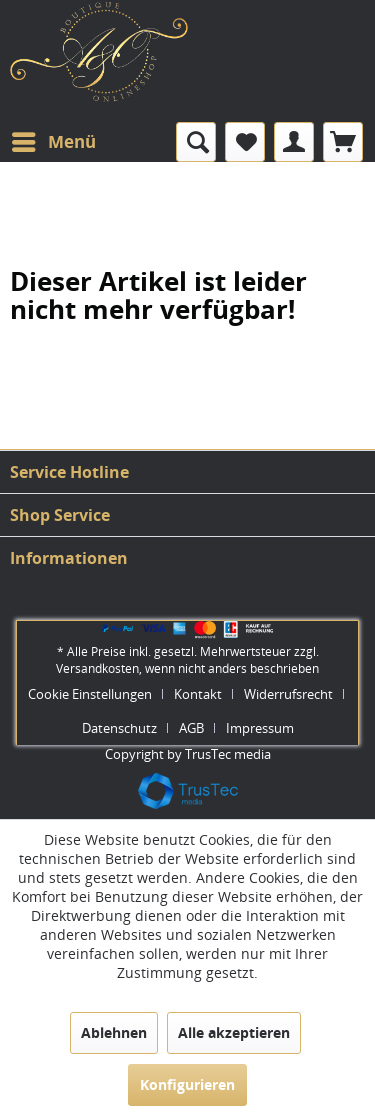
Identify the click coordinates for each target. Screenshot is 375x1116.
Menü (54, 139)
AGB (191, 728)
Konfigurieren (187, 1084)
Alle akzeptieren (234, 1032)
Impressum (260, 728)
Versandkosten (97, 668)
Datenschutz (119, 728)
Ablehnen (114, 1032)
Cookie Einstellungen (90, 694)
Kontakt (198, 694)
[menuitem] (53, 142)
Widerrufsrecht (288, 694)
